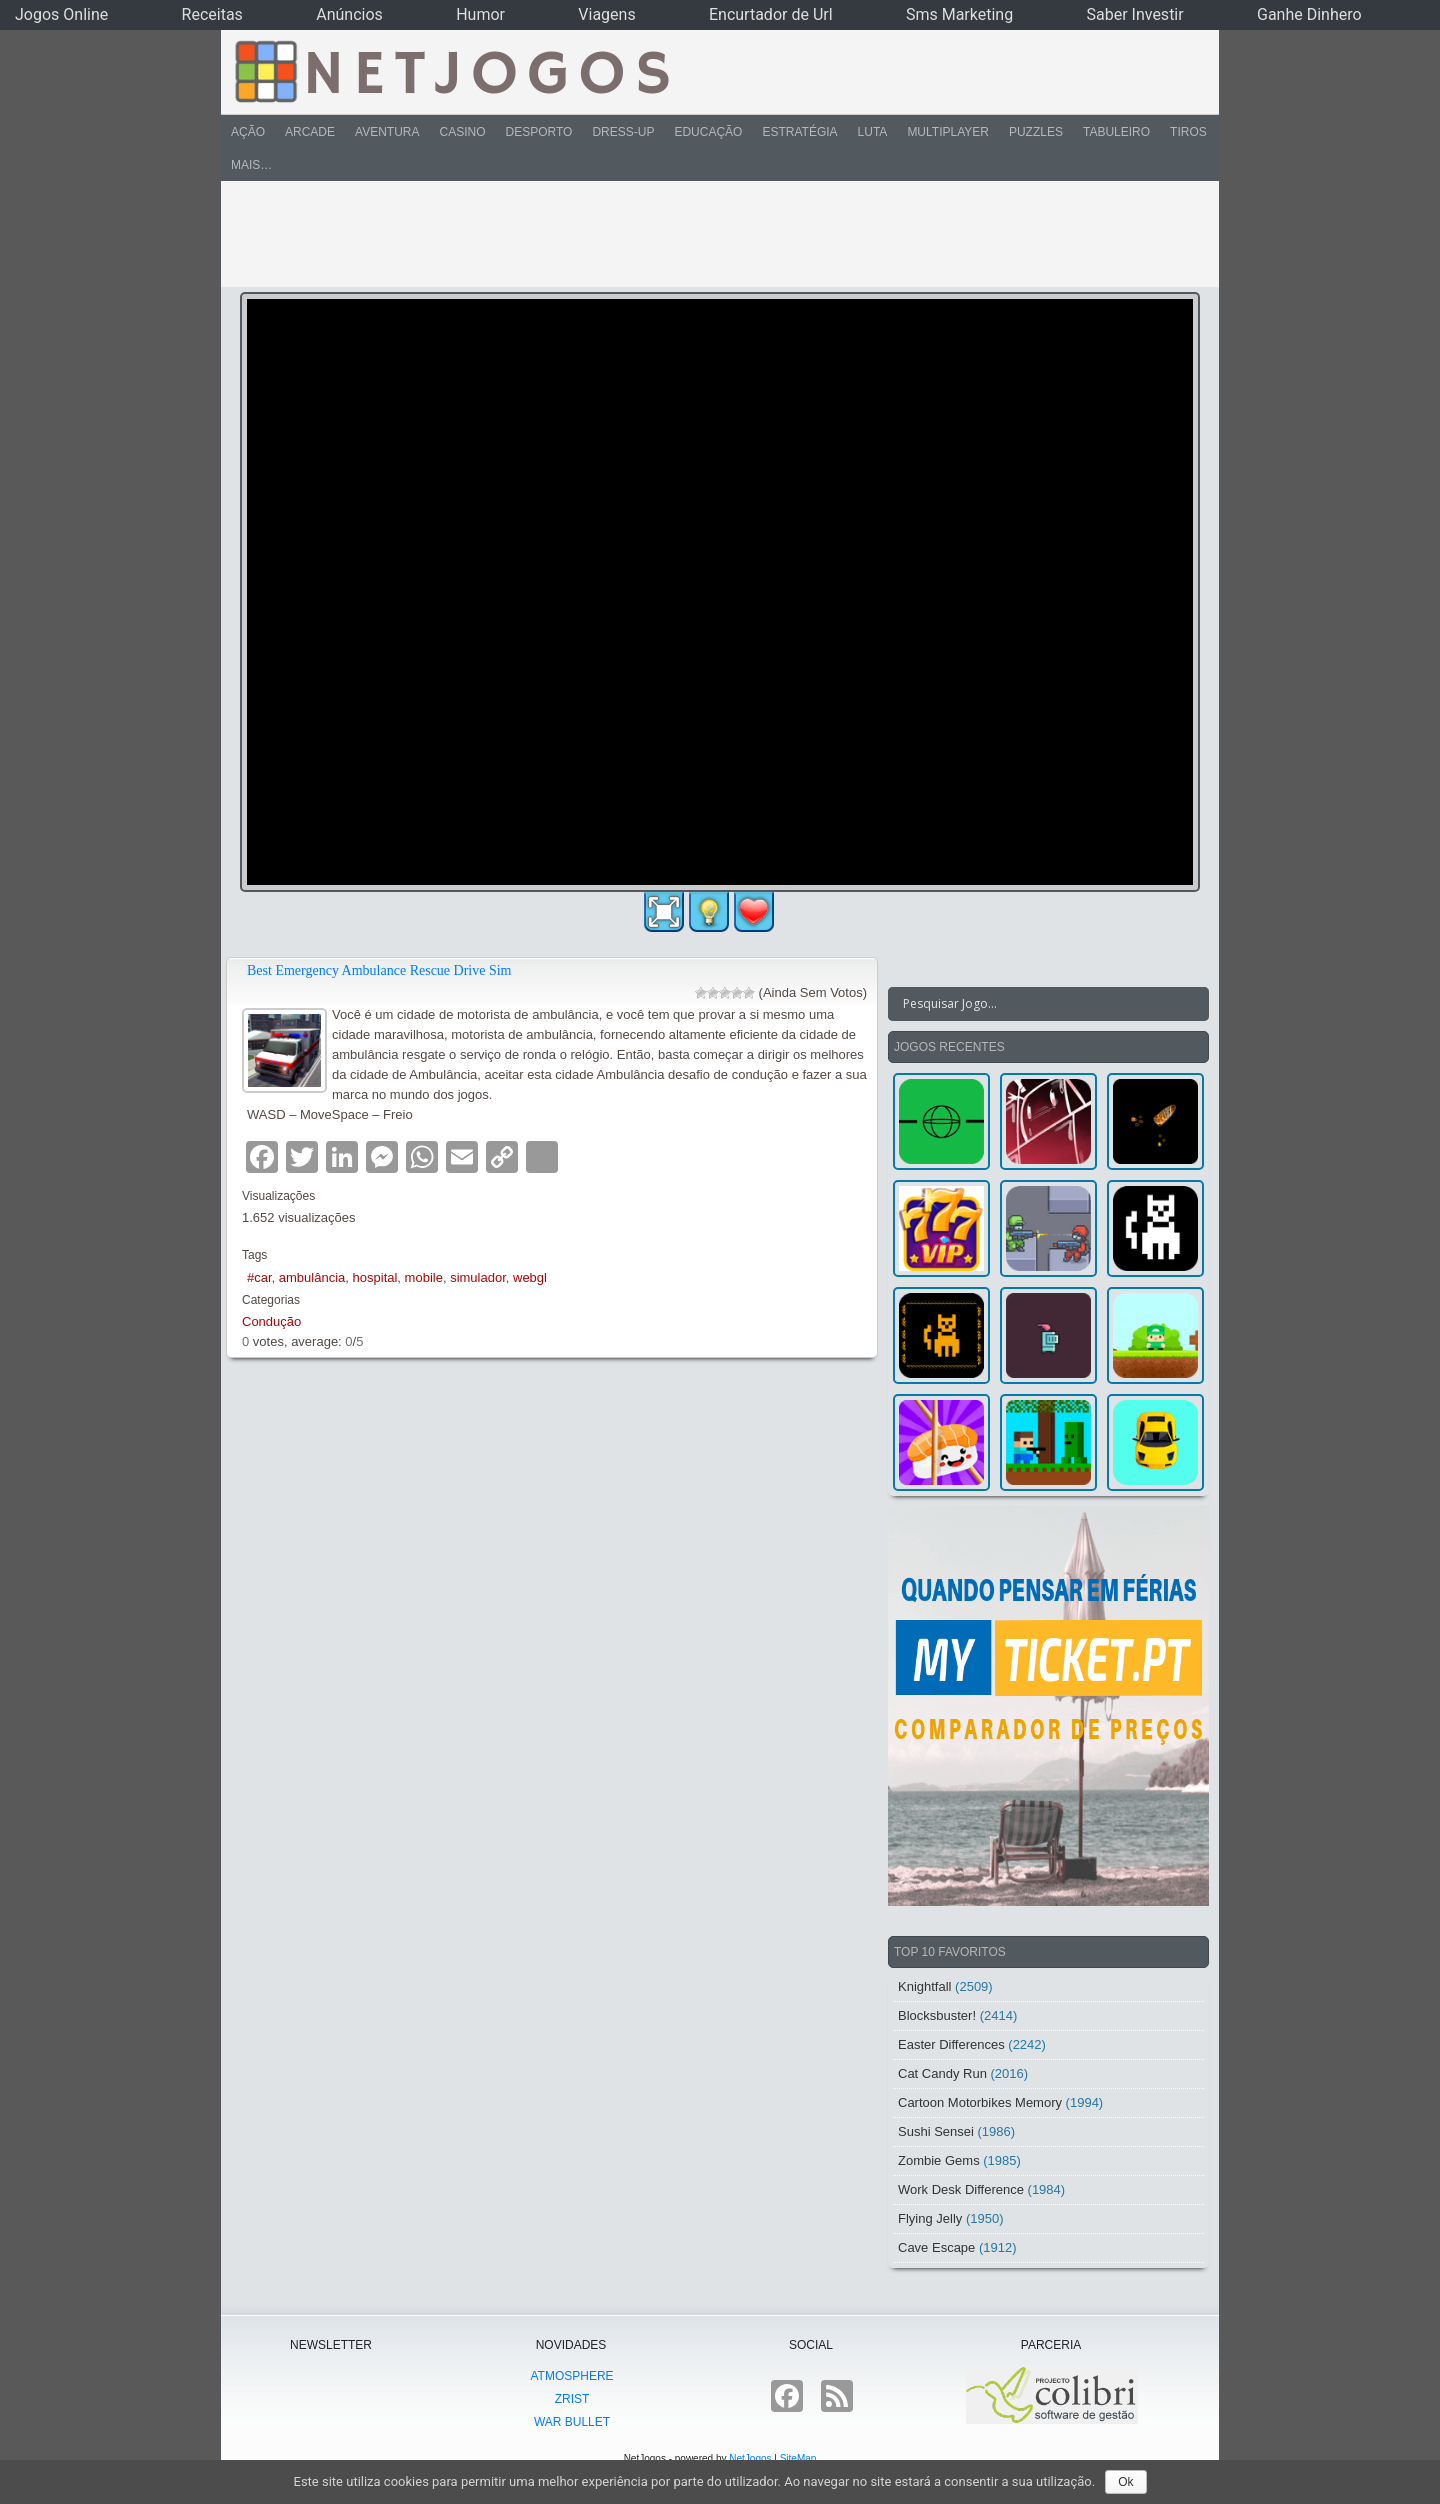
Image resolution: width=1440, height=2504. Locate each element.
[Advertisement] (706, 234)
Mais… (251, 165)
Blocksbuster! (937, 2015)
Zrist (572, 2399)
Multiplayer (948, 132)
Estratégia (799, 132)
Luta (873, 132)
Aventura (387, 132)
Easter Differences (951, 2044)
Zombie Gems (939, 2160)
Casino (462, 132)
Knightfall (924, 1986)
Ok (1125, 2482)
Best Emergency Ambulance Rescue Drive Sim (379, 970)
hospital (375, 1277)
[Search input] (1036, 1004)
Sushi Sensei (936, 2131)
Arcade (310, 132)
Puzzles (1036, 132)
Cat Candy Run (942, 2073)
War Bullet (572, 2422)
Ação (248, 132)
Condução (271, 1321)
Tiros (1188, 132)
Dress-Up (623, 132)
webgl (530, 1277)
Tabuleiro (1116, 132)
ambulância (312, 1277)
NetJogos (750, 2458)
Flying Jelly (930, 2218)
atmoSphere (571, 2376)
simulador (478, 1277)
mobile (424, 1277)
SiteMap (798, 2458)
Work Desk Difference (961, 2189)
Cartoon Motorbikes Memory (980, 2102)
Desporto (539, 132)
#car (259, 1277)
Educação (708, 132)
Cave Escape (936, 2247)
